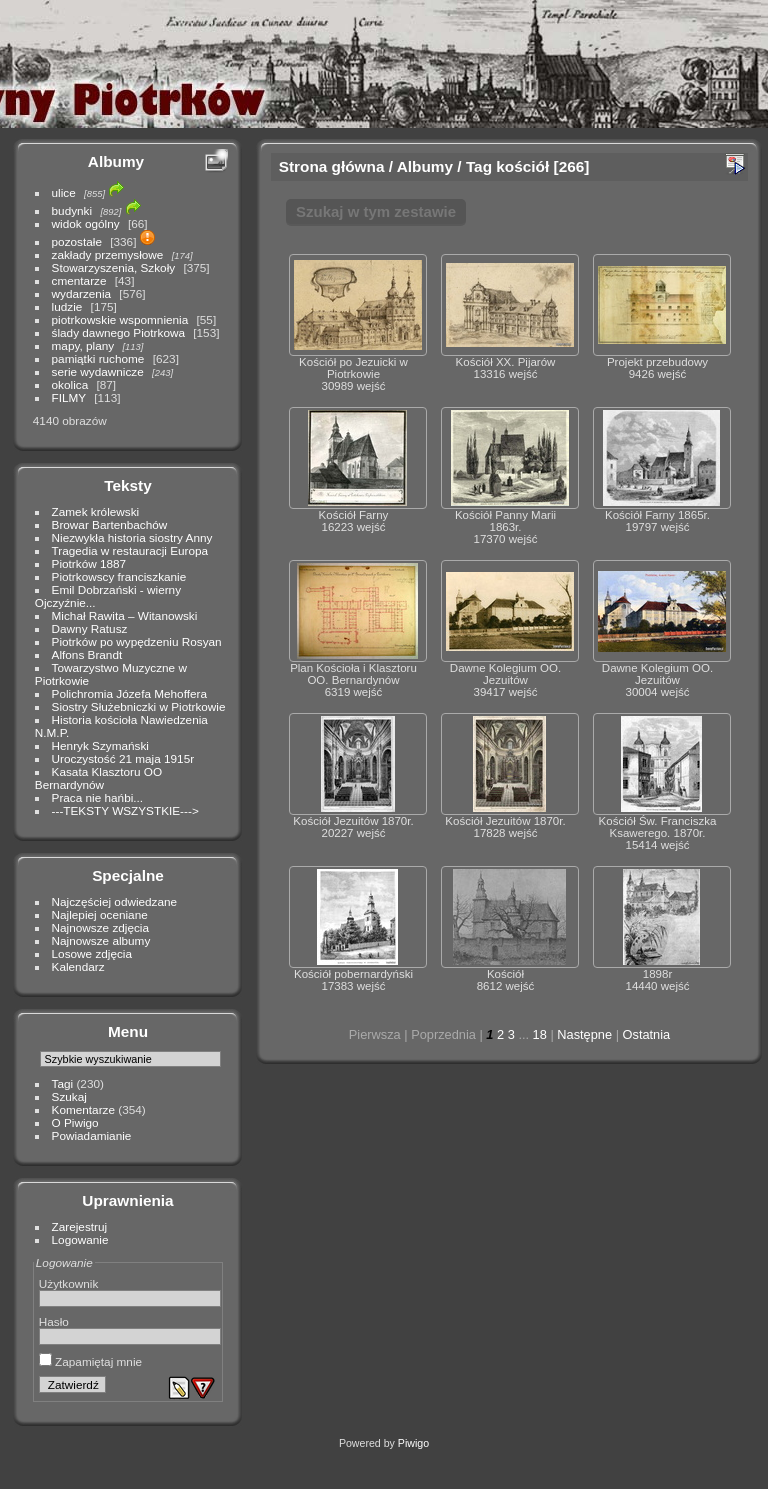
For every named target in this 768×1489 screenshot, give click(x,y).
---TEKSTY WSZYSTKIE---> (125, 810)
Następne (584, 1034)
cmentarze (79, 280)
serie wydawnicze (98, 371)
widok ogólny (86, 223)
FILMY (69, 397)
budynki (72, 210)
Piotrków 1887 (89, 563)
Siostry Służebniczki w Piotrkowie (139, 706)
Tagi (63, 1083)
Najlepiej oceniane (100, 914)
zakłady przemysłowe (108, 254)
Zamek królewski (96, 511)
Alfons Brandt (87, 654)
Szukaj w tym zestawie (376, 211)
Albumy (116, 161)
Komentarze (83, 1109)
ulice (64, 192)
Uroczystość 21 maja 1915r (123, 758)
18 (540, 1034)
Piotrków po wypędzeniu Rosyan (137, 641)
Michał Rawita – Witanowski (125, 615)
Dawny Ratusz (90, 628)
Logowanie (80, 1239)
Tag (479, 166)
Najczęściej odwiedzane (115, 901)
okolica (70, 384)
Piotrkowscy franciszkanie (119, 576)
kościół (522, 166)
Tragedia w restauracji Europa (130, 550)
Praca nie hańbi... (98, 797)
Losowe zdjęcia (92, 953)
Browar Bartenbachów (110, 524)
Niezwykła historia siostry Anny (132, 537)
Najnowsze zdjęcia (100, 927)
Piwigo (413, 1443)
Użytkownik (69, 1283)
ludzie (67, 306)
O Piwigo (75, 1122)
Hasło (54, 1321)
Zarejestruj (80, 1226)
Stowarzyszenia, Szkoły (114, 267)
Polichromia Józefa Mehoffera (129, 693)
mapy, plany (83, 345)
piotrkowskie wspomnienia (120, 319)
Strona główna (332, 166)
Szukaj (69, 1096)
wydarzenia (82, 293)
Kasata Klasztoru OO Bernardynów (98, 778)
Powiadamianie (92, 1135)
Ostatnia (647, 1034)
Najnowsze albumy (101, 940)
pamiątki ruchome (98, 358)
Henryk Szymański (100, 745)
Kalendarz (78, 966)
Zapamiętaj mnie (90, 1361)
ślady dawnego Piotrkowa (118, 332)
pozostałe (77, 241)
